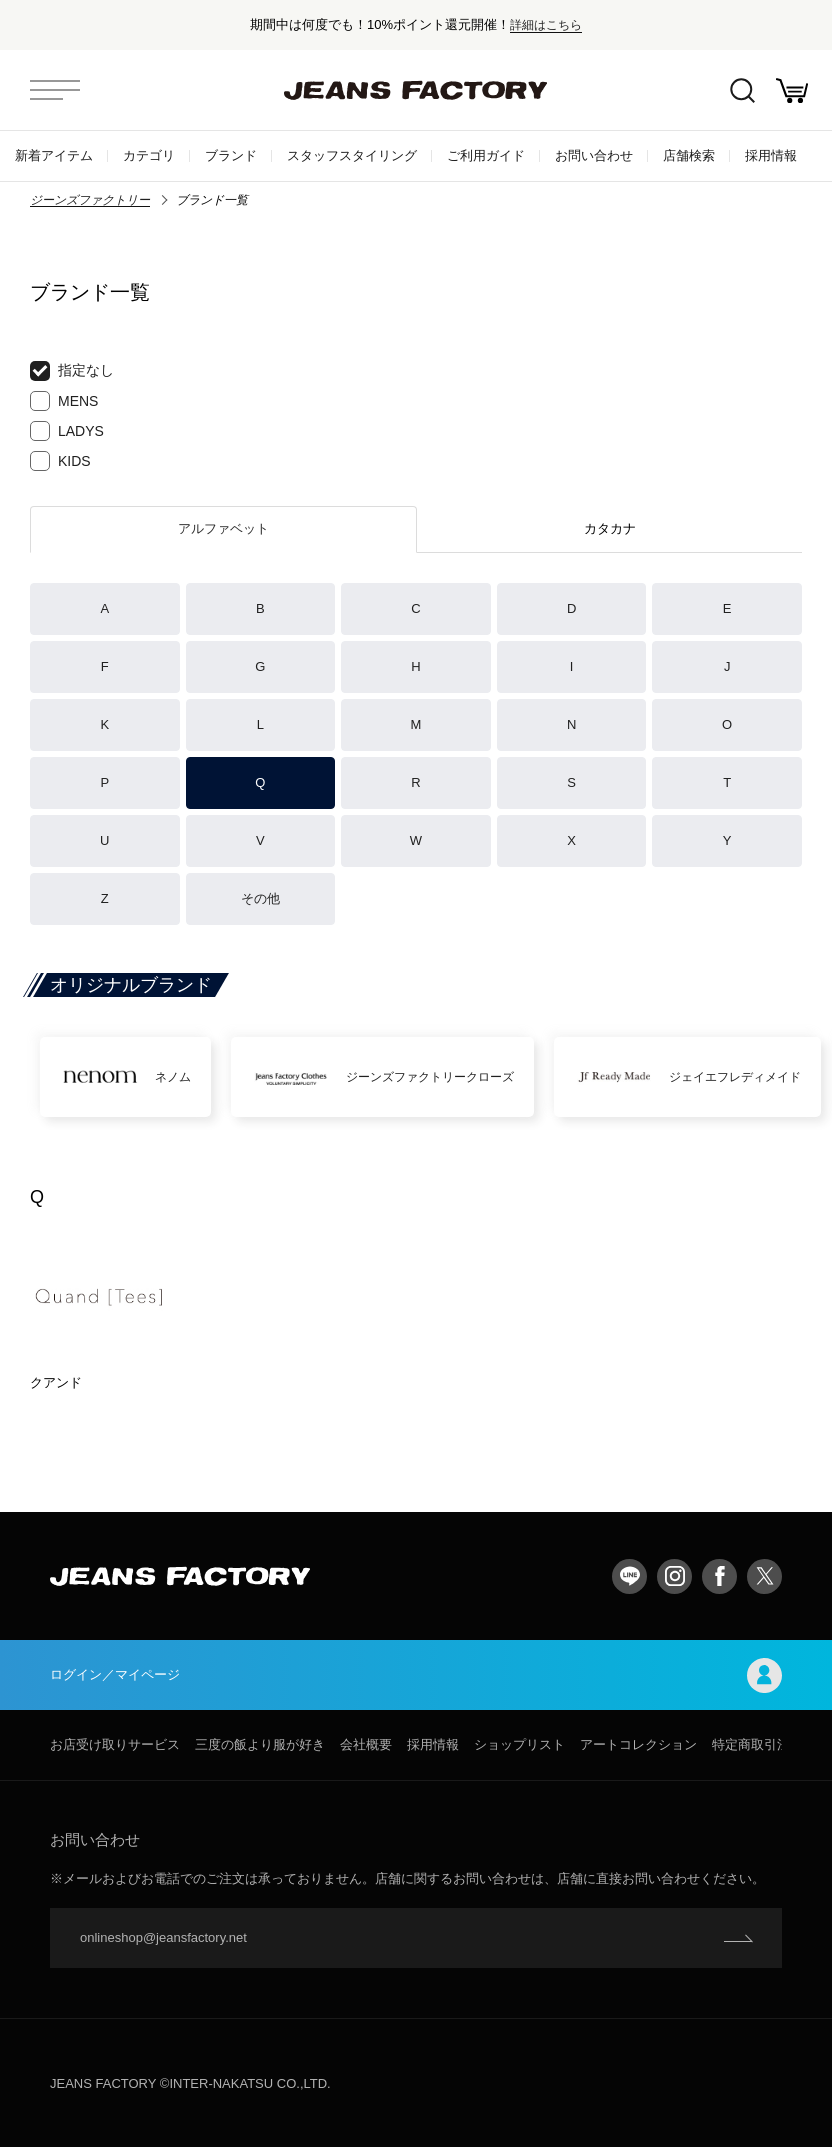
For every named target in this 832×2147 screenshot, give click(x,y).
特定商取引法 (751, 1744)
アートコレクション (638, 1744)
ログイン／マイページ (416, 1675)
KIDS (60, 461)
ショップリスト (519, 1744)
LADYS (67, 431)
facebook (719, 1576)
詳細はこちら (546, 24)
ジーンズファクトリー (90, 200)
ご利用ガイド (486, 155)
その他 (260, 898)
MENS (64, 401)
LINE (629, 1576)
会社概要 (366, 1744)
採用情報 (771, 155)
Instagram (674, 1576)
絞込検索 (742, 90)
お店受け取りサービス (115, 1744)
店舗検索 (689, 155)
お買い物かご (792, 90)
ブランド (231, 155)
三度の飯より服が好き (260, 1744)
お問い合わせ (594, 155)
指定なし (72, 371)
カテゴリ (149, 155)
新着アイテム (54, 155)
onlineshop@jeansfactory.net (163, 1937)
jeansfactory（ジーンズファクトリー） (416, 90)
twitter (764, 1576)
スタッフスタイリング (352, 155)
